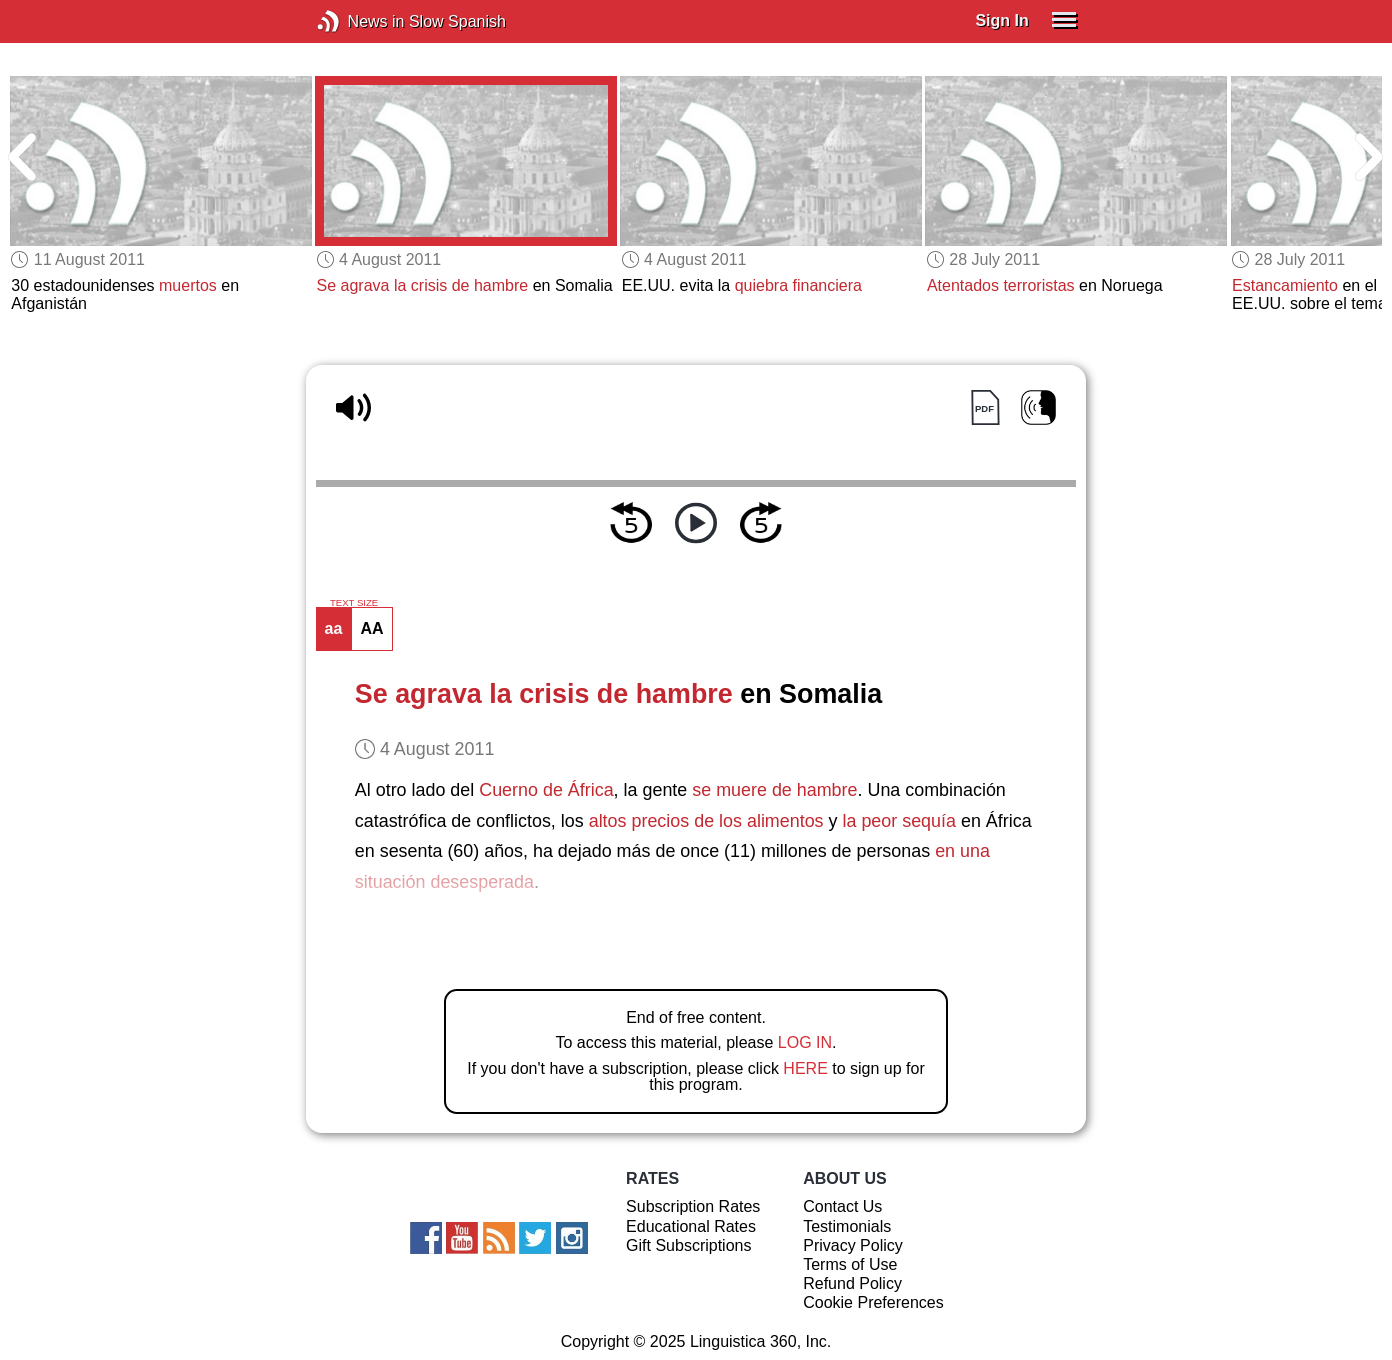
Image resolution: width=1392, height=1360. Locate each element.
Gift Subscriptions (688, 1245)
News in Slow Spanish (358, 21)
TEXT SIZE (354, 603)
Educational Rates (691, 1226)
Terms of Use (850, 1264)
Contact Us (842, 1206)
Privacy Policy (853, 1245)
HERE (805, 1068)
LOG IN (805, 1042)
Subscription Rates (693, 1206)
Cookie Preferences (873, 1302)
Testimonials (847, 1226)
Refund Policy (852, 1283)
